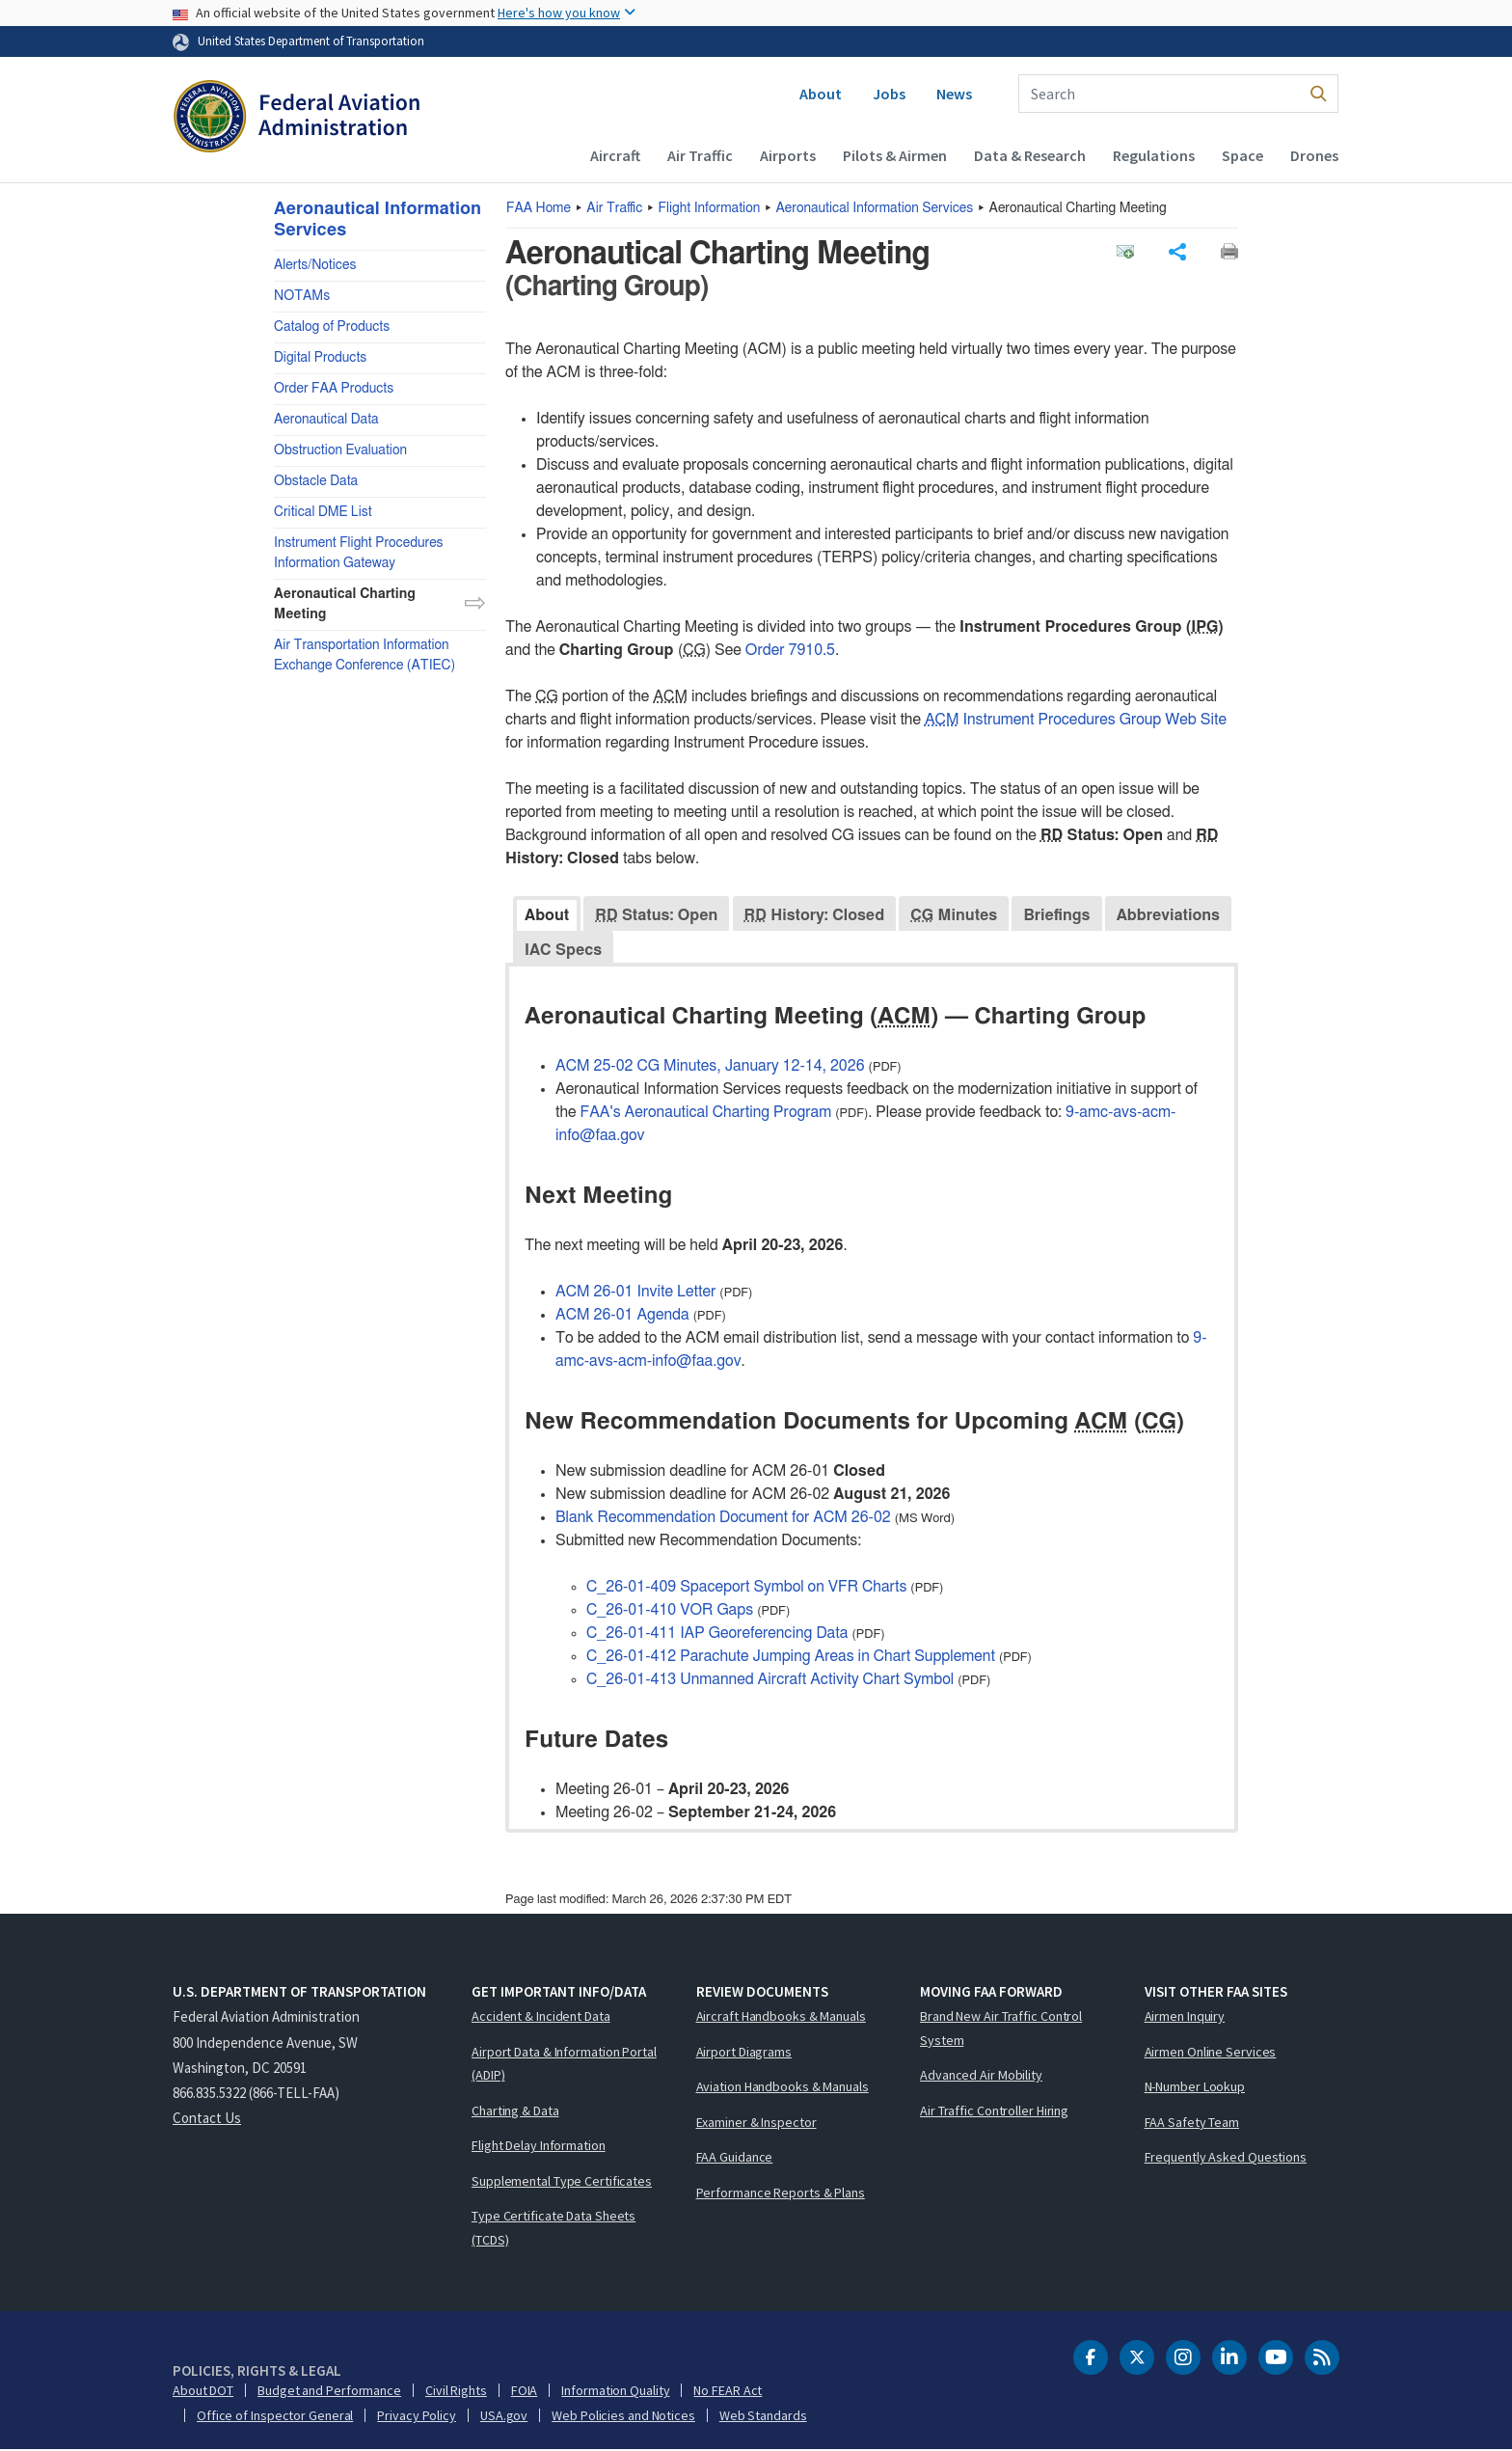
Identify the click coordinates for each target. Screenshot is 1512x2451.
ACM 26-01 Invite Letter (635, 1291)
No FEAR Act (727, 2391)
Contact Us (207, 2119)
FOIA (524, 2391)
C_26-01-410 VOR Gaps (669, 1610)
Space (1242, 155)
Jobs (889, 93)
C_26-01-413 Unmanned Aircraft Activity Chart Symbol (770, 1679)
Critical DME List (323, 512)
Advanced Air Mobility (981, 2075)
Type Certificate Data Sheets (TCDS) (553, 2228)
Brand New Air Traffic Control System (1001, 2029)
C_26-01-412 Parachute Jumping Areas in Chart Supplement (790, 1656)
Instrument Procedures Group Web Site (1076, 719)
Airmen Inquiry (1185, 2017)
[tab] (546, 914)
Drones (1314, 155)
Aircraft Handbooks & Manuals (781, 2017)
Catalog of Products (332, 327)
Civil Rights (456, 2391)
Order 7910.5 (790, 650)
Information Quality (615, 2391)
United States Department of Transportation (311, 40)
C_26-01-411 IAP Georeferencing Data (717, 1633)
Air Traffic (700, 155)
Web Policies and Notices (623, 2416)
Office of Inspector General (275, 2416)
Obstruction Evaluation (340, 450)
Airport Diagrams (744, 2052)
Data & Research (1030, 155)
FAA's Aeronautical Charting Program (706, 1112)
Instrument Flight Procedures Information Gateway (359, 553)
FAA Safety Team (1192, 2123)
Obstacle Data (316, 481)
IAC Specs (563, 950)
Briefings (1056, 915)
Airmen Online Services (1211, 2052)
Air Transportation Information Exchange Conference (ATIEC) (364, 655)
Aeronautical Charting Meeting (345, 604)
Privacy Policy (416, 2416)
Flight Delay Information (539, 2146)
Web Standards (763, 2416)
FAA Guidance (734, 2157)
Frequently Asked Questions (1226, 2157)
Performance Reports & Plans (780, 2193)
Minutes (953, 915)
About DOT (203, 2391)
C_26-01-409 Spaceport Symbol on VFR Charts (746, 1586)
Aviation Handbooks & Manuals (782, 2087)
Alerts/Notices (315, 265)
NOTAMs (302, 296)
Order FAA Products (333, 388)
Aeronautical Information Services (875, 208)
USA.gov (503, 2416)
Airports (788, 155)
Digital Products (320, 358)
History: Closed (814, 915)
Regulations (1154, 155)
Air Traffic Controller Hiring (994, 2111)
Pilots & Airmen (895, 155)
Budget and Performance (329, 2391)
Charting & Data (515, 2111)
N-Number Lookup (1195, 2087)
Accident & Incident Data (541, 2017)
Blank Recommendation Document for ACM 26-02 (723, 1517)
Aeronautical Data (326, 419)
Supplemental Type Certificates (562, 2182)
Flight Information (710, 208)
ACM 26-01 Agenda (622, 1314)
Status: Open (656, 915)
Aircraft (615, 155)
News (954, 93)
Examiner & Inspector (756, 2123)
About (820, 93)
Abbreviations (1168, 915)
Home (538, 208)
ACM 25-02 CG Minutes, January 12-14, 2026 (710, 1066)
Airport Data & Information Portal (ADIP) (564, 2064)
